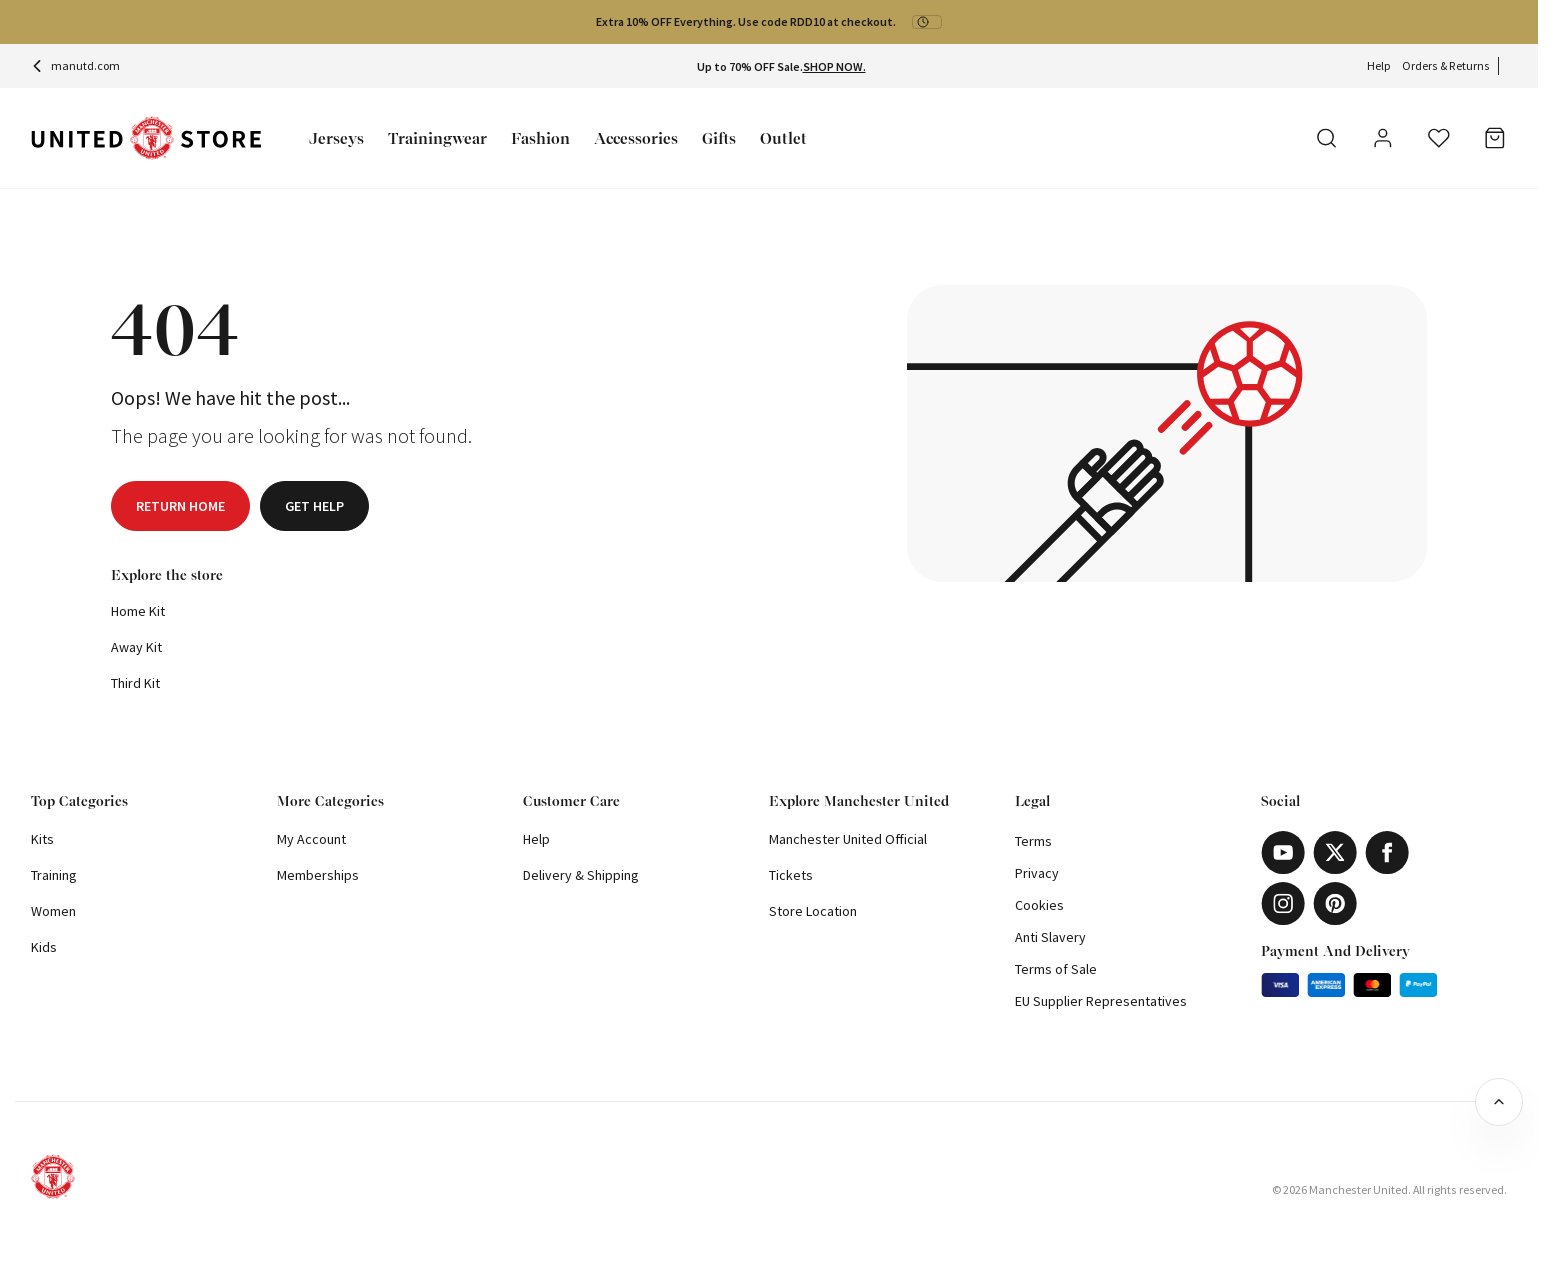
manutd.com (75, 65)
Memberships (318, 875)
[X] (1335, 852)
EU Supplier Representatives (1101, 1001)
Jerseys (336, 138)
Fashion (540, 138)
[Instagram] (1283, 903)
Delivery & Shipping (581, 875)
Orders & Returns (1446, 65)
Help (1378, 65)
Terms (1033, 841)
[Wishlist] (1439, 138)
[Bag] (1495, 138)
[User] (1383, 141)
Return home (180, 506)
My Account (311, 839)
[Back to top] (1499, 1102)
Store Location (813, 911)
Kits (42, 839)
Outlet (783, 138)
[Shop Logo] (146, 138)
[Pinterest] (1335, 903)
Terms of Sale (1056, 969)
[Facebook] (1387, 852)
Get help (314, 506)
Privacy (1037, 873)
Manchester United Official (848, 839)
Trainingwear (437, 138)
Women (53, 911)
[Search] (1327, 138)
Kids (44, 947)
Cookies (1039, 905)
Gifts (719, 138)
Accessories (636, 138)
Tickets (791, 875)
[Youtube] (1283, 852)
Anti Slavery (1050, 937)
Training (54, 875)
